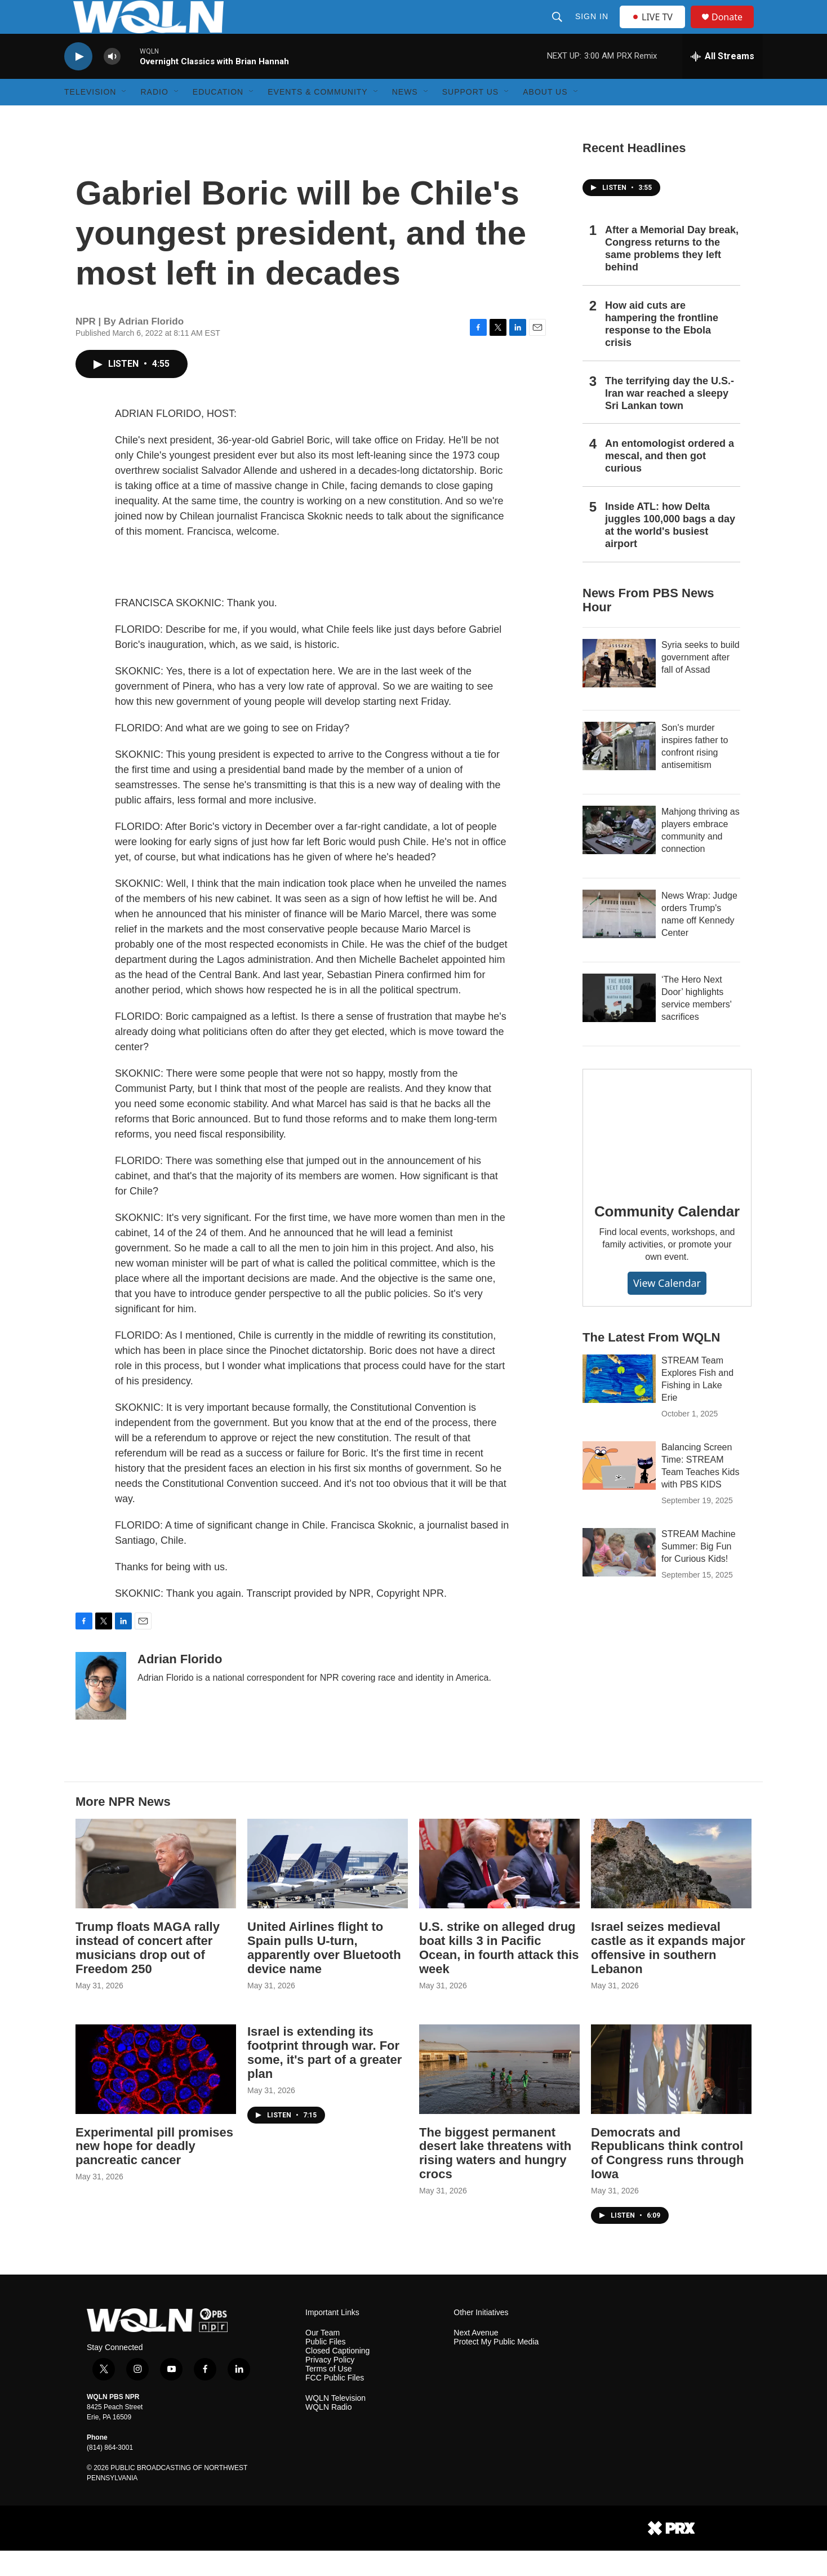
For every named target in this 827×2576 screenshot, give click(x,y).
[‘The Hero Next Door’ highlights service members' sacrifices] (619, 1023)
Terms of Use (328, 2394)
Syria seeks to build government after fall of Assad (700, 682)
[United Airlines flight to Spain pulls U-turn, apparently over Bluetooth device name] (327, 1889)
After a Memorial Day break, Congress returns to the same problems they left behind (672, 274)
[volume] (112, 82)
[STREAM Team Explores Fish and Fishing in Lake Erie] (619, 1404)
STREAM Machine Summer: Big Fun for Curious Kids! (698, 1572)
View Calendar (667, 1308)
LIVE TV (655, 29)
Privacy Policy (329, 2385)
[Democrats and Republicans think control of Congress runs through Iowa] (671, 2094)
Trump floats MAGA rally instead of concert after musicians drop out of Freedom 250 (147, 1973)
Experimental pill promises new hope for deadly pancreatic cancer (154, 2172)
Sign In (593, 29)
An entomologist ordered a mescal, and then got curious (669, 481)
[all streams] (722, 81)
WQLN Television (335, 2423)
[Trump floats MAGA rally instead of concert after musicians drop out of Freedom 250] (155, 1889)
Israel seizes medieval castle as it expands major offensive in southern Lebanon (668, 1973)
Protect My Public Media (496, 2367)
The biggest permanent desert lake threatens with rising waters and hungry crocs (495, 2179)
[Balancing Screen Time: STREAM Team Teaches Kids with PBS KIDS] (619, 1491)
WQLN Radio (328, 2432)
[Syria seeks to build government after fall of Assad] (619, 688)
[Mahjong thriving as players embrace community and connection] (619, 855)
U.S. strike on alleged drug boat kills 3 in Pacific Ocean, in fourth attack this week (499, 1973)
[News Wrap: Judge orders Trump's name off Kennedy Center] (619, 939)
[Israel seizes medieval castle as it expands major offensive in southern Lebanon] (671, 1889)
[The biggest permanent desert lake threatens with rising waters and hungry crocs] (499, 2094)
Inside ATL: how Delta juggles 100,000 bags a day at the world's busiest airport (670, 550)
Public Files (325, 2367)
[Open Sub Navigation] (124, 117)
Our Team (322, 2358)
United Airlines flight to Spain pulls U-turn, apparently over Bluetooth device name (324, 1973)
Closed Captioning (337, 2376)
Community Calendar (667, 1236)
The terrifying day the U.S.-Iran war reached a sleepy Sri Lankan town (669, 419)
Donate (734, 29)
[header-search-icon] (558, 29)
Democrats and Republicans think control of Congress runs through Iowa (667, 2179)
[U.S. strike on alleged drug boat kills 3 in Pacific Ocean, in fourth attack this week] (499, 1889)
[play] (78, 81)
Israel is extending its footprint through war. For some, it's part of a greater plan (324, 2078)
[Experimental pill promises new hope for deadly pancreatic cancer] (155, 2094)
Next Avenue (475, 2358)
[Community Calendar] (667, 1153)
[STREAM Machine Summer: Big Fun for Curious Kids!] (619, 1577)
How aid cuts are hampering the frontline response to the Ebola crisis (661, 349)
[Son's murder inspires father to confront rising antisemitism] (619, 771)
